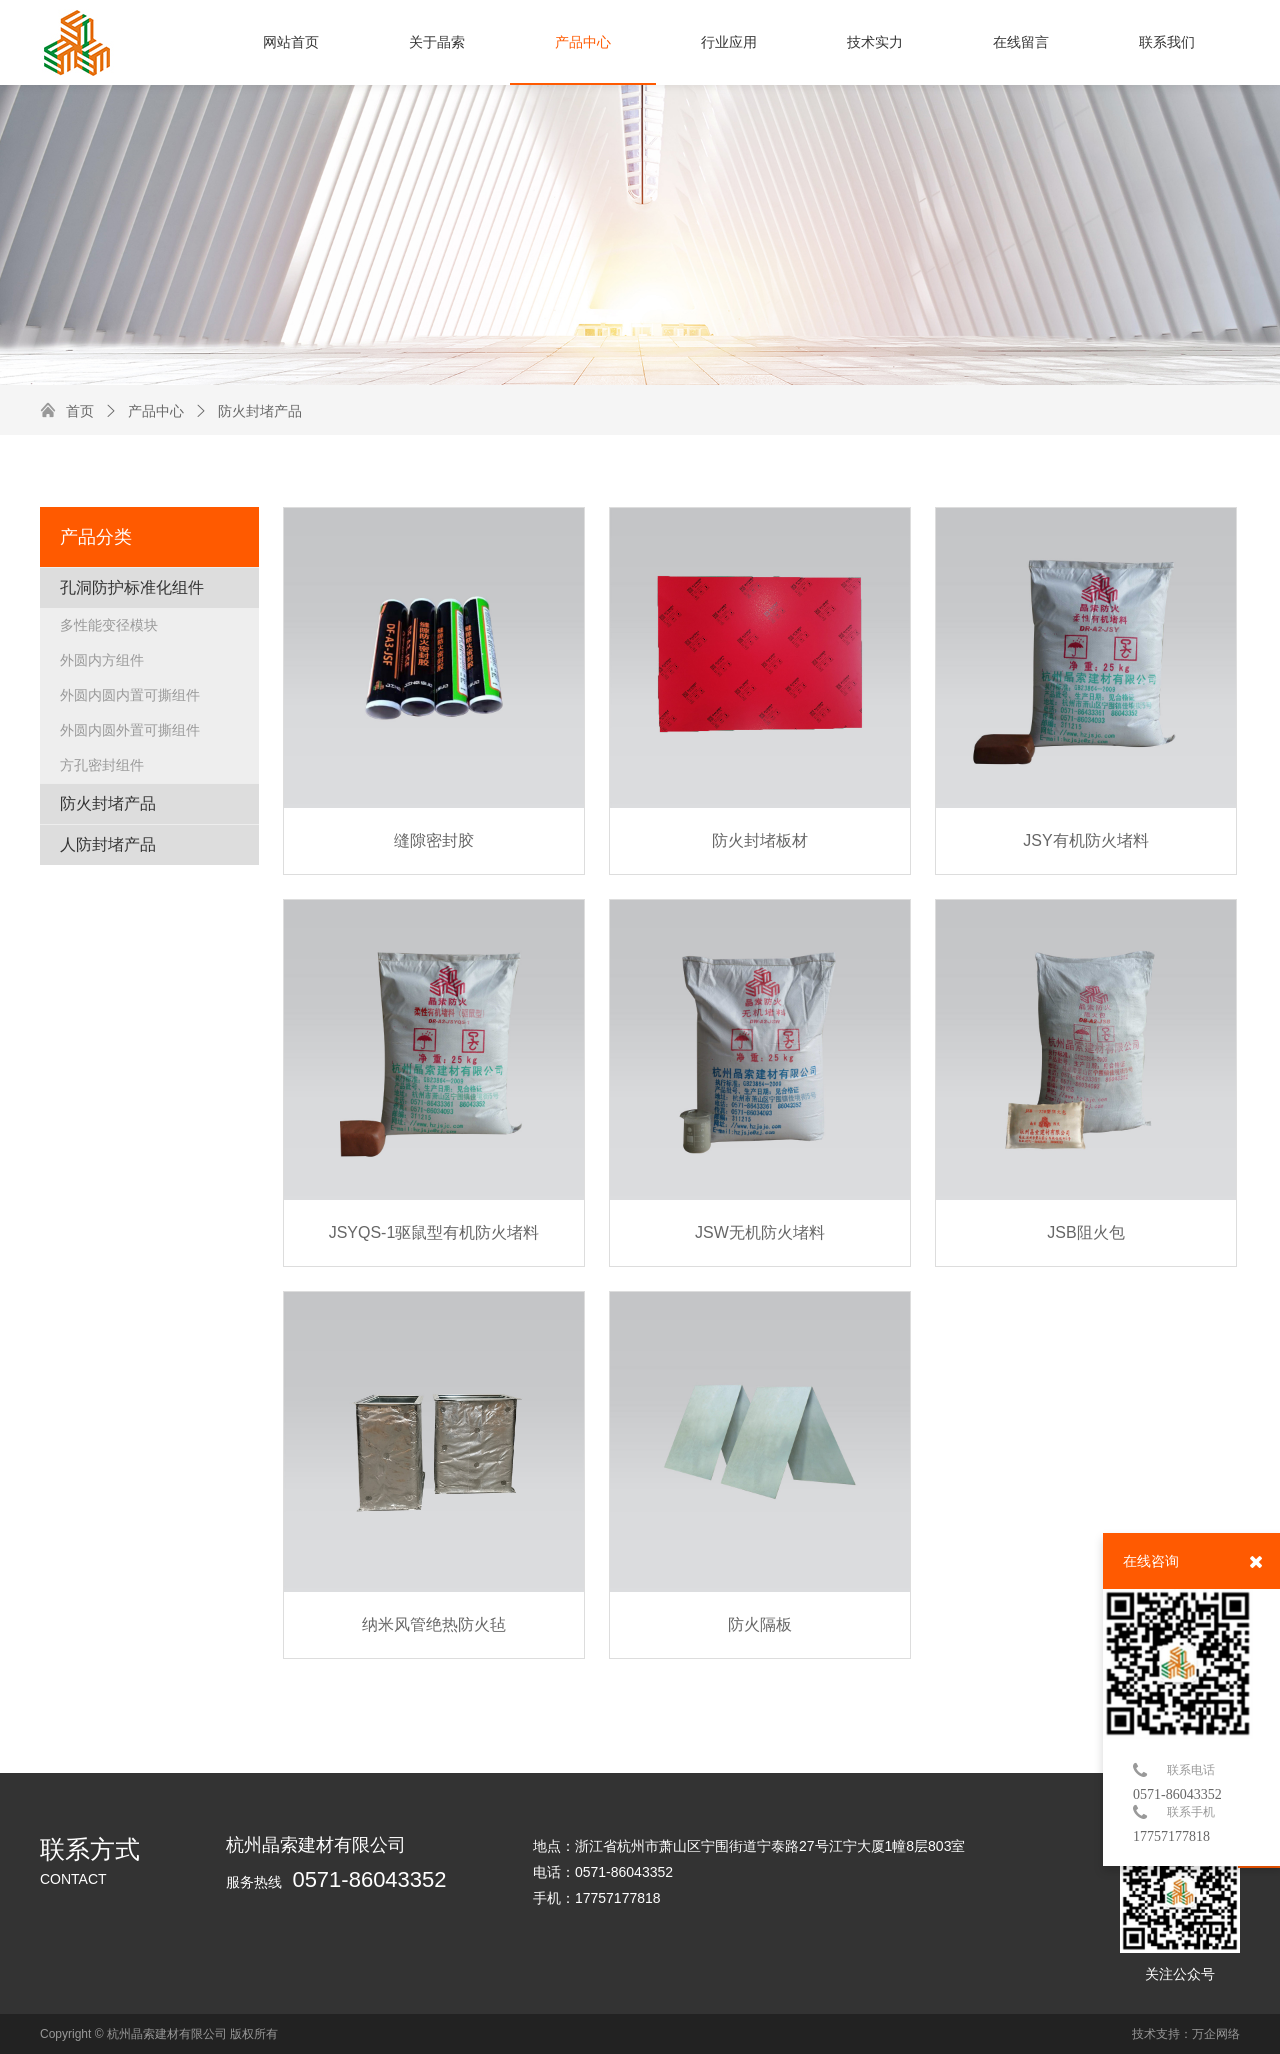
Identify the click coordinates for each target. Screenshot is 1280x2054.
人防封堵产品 (108, 844)
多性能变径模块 (109, 625)
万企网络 (1216, 2034)
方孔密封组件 (102, 765)
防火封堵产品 (248, 411)
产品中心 (144, 411)
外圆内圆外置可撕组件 (130, 730)
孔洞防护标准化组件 (132, 587)
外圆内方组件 (102, 660)
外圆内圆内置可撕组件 (130, 695)
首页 (80, 411)
